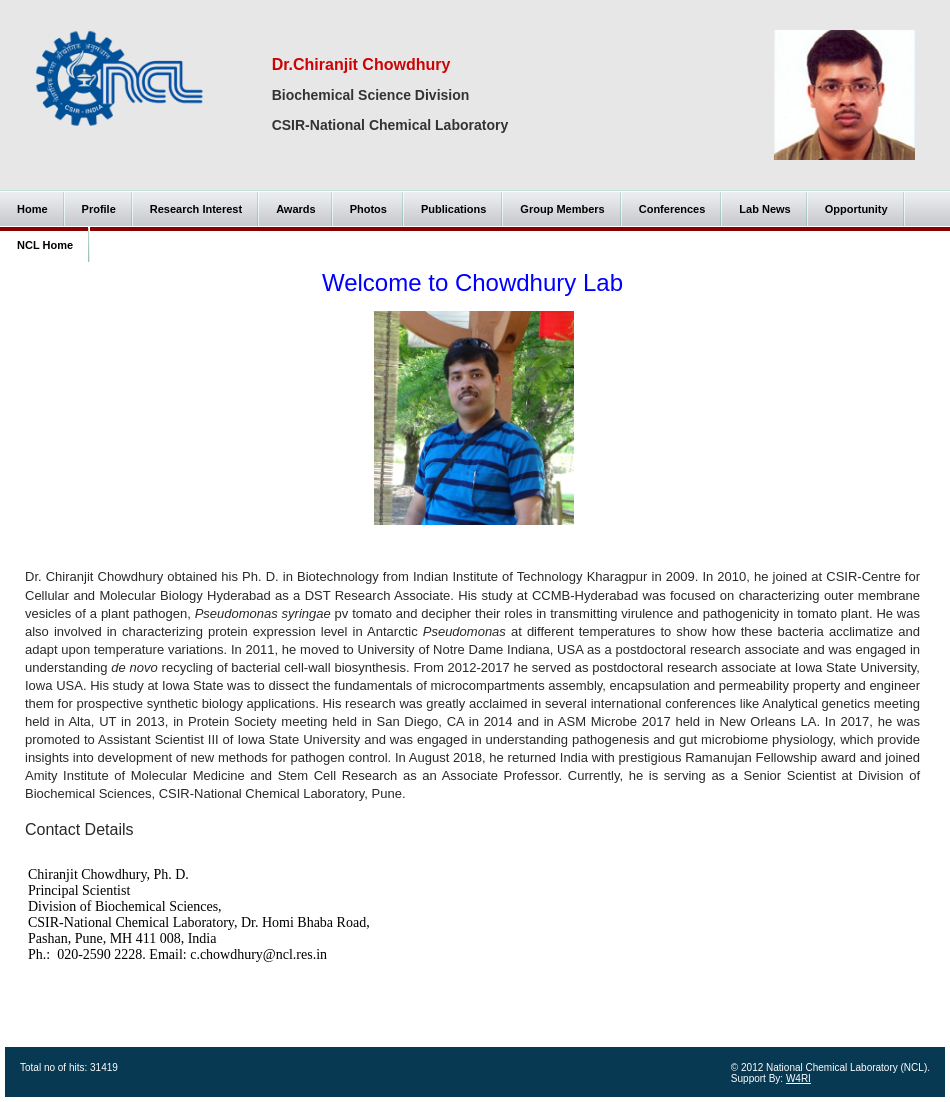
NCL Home (45, 245)
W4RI (798, 1078)
